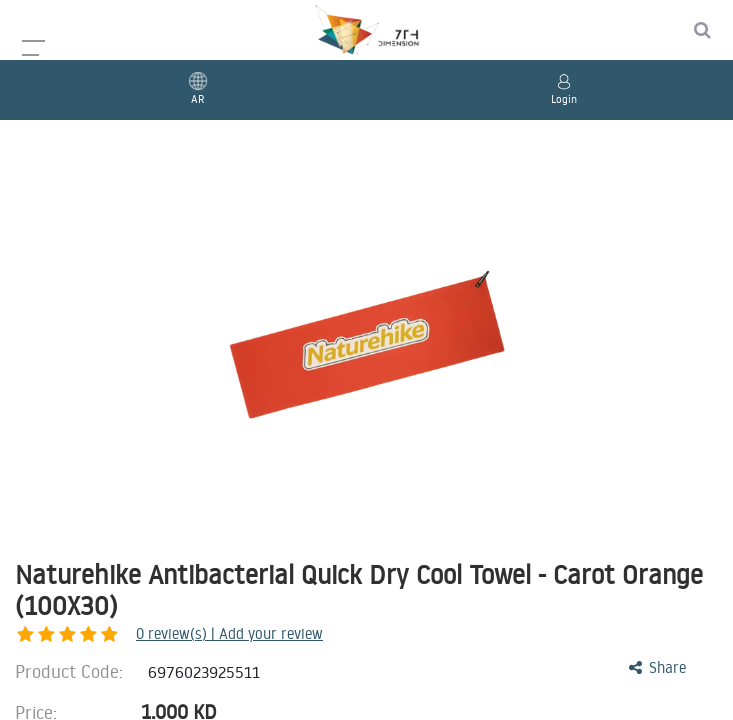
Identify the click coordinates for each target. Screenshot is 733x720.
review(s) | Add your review (124, 633)
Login (564, 99)
